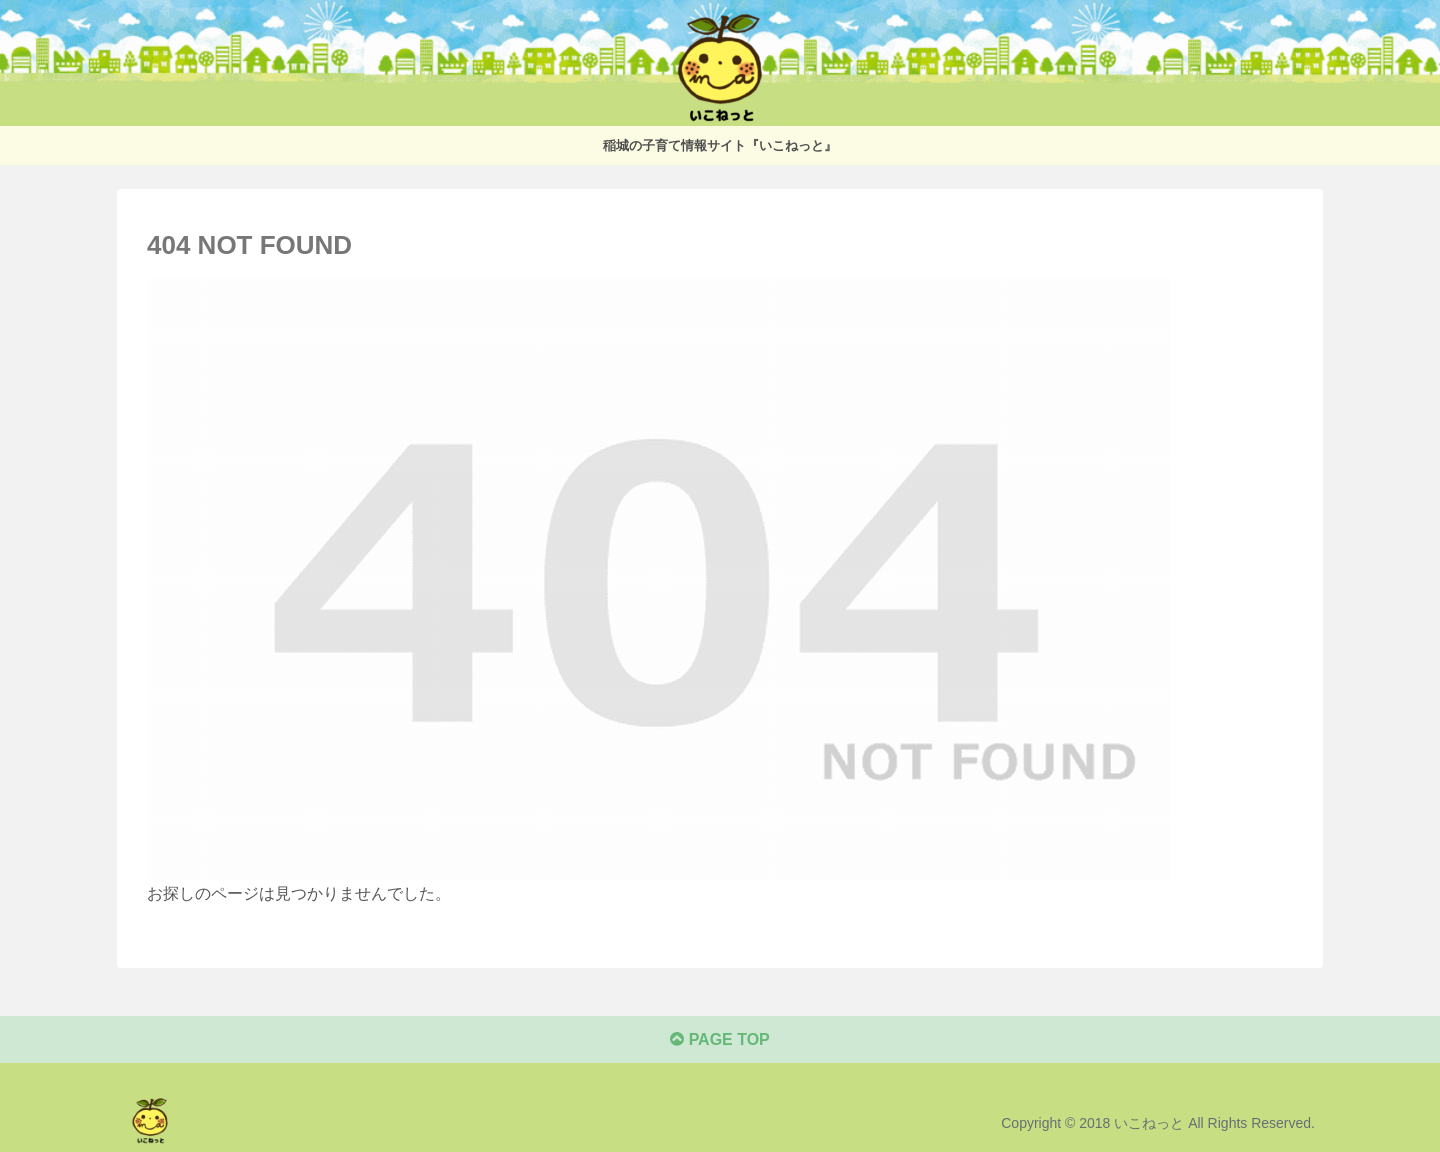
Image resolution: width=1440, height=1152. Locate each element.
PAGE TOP (720, 1039)
